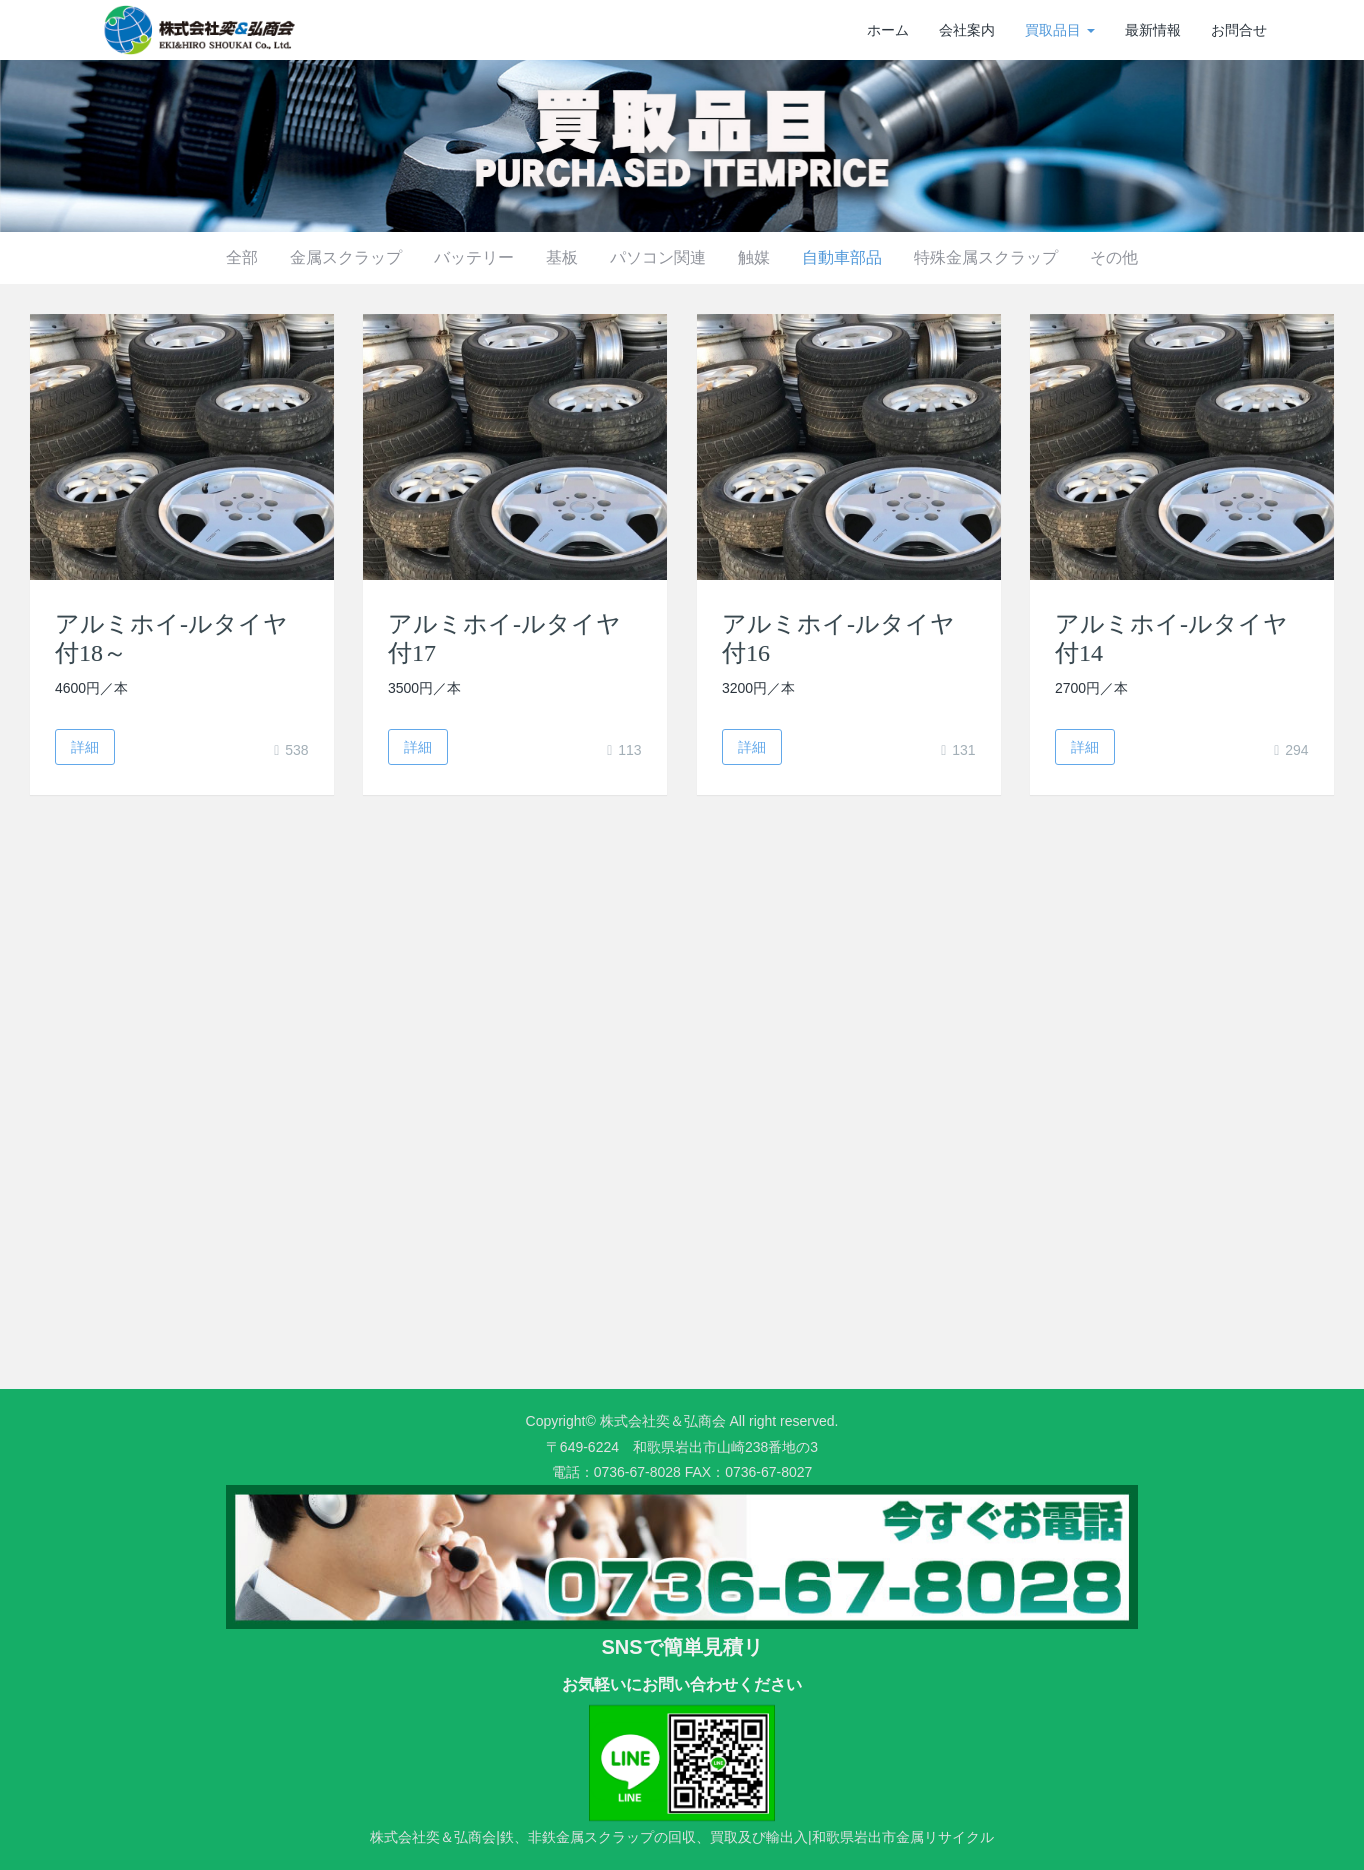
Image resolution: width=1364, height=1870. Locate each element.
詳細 (85, 747)
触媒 (754, 257)
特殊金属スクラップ (986, 257)
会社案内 (967, 30)
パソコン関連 (658, 257)
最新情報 (1153, 30)
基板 (562, 257)
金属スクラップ (346, 257)
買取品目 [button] (1060, 30)
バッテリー (474, 257)
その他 (1114, 257)
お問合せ (1239, 30)
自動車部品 (842, 257)
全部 (242, 257)
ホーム (888, 30)
